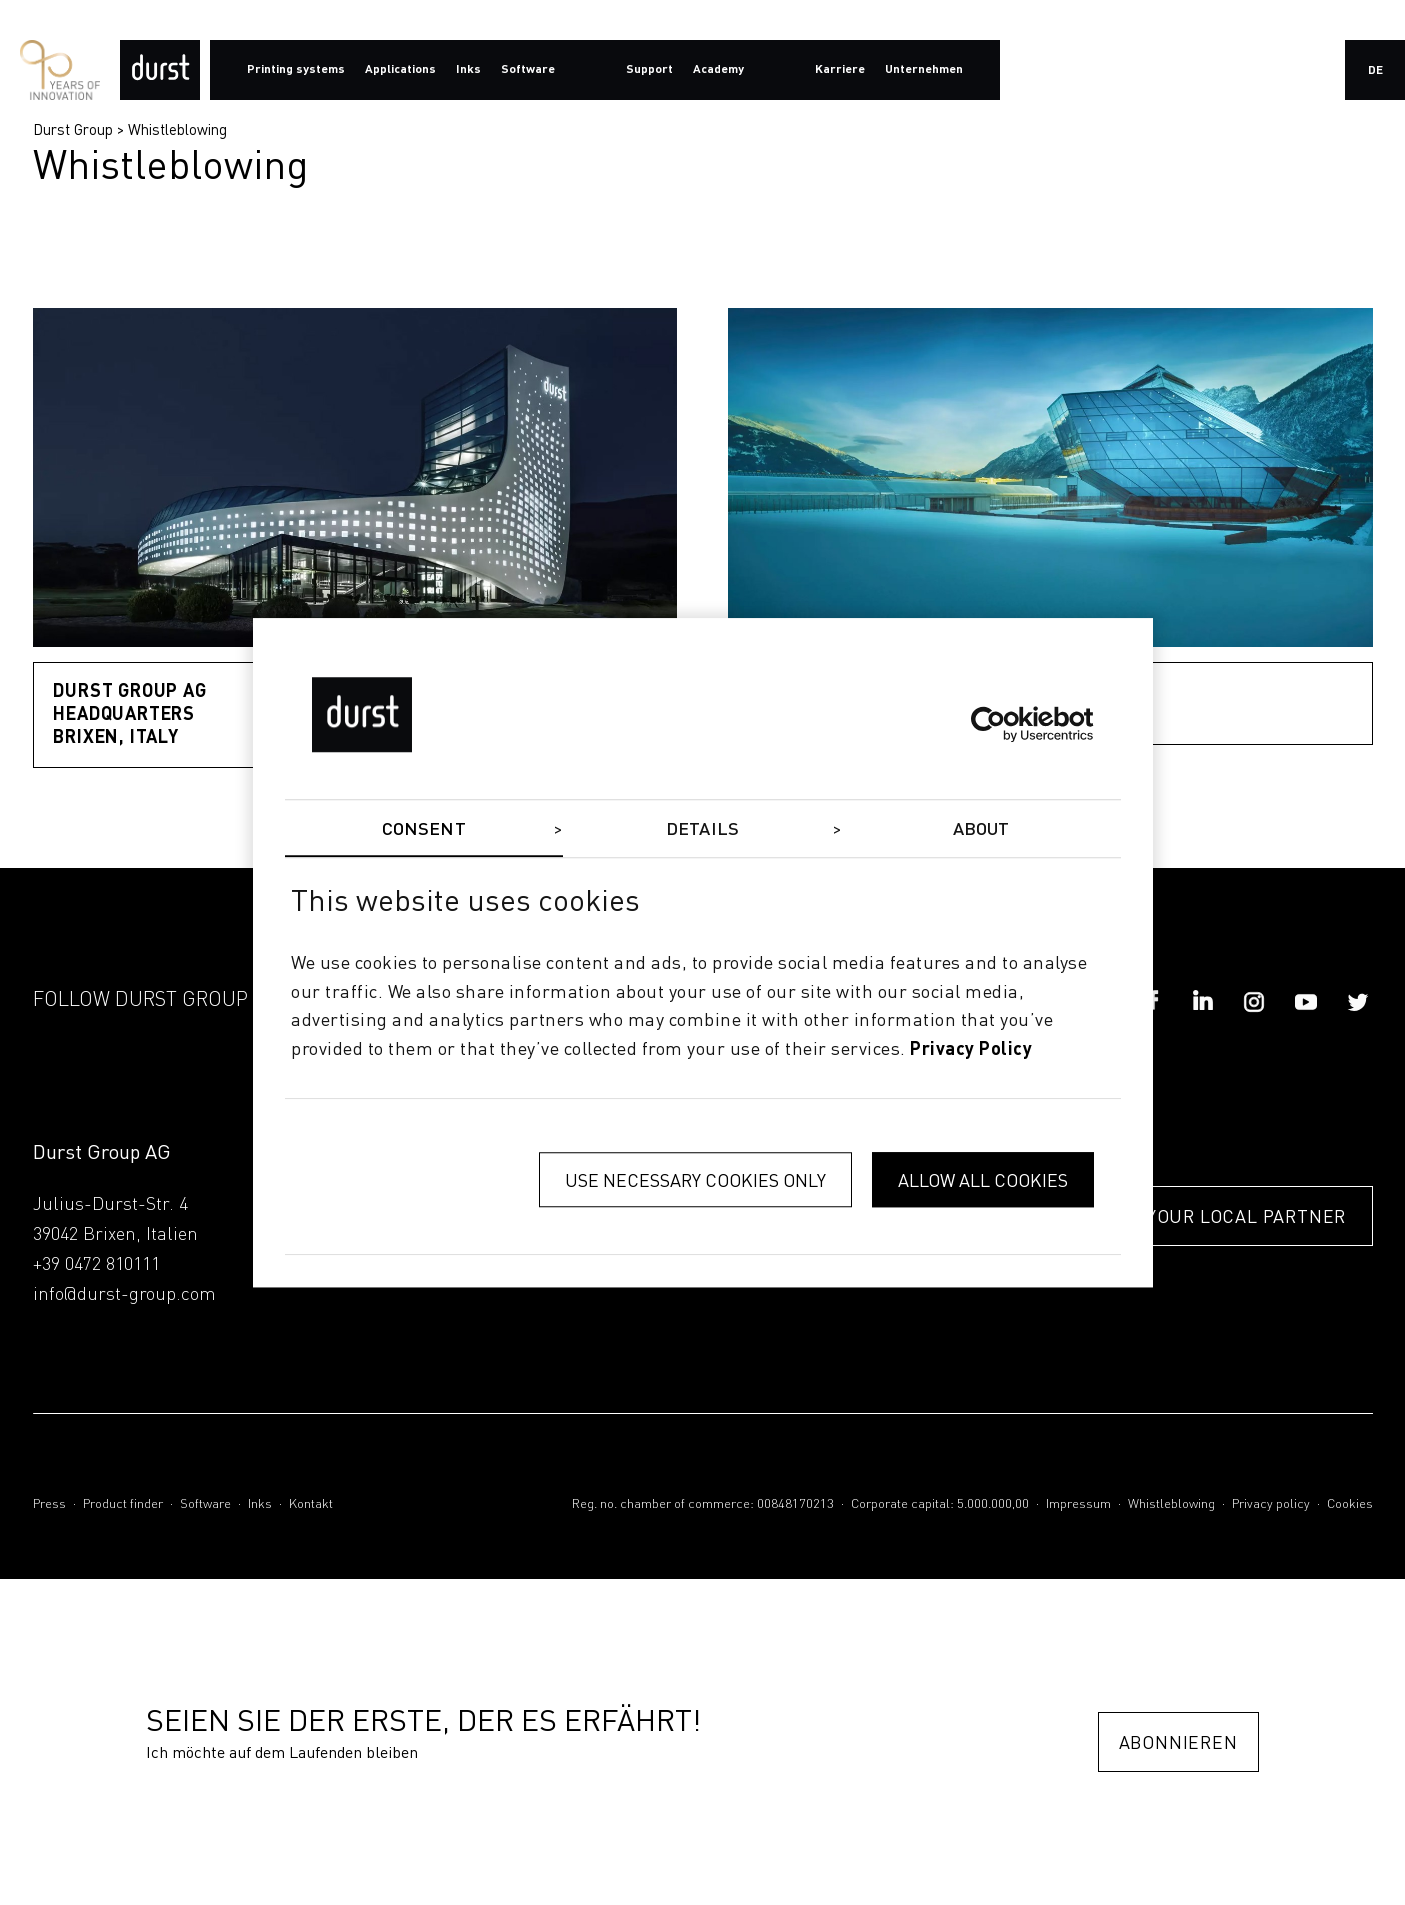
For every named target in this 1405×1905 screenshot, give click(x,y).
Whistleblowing (177, 129)
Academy (718, 70)
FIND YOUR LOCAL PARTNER (1222, 1217)
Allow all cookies (983, 1179)
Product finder (123, 1504)
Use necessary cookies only (695, 1179)
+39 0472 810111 (96, 1265)
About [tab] (981, 830)
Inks (260, 1504)
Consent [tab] (424, 830)
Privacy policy (1271, 1504)
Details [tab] (702, 830)
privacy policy (971, 1050)
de (1375, 71)
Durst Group (73, 129)
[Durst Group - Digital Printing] (160, 70)
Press (49, 1504)
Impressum (1078, 1504)
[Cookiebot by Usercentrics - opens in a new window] (1006, 724)
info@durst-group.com (124, 1295)
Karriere (840, 70)
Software (205, 1504)
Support (649, 70)
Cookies (1350, 1504)
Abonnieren (1178, 1742)
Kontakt (311, 1504)
